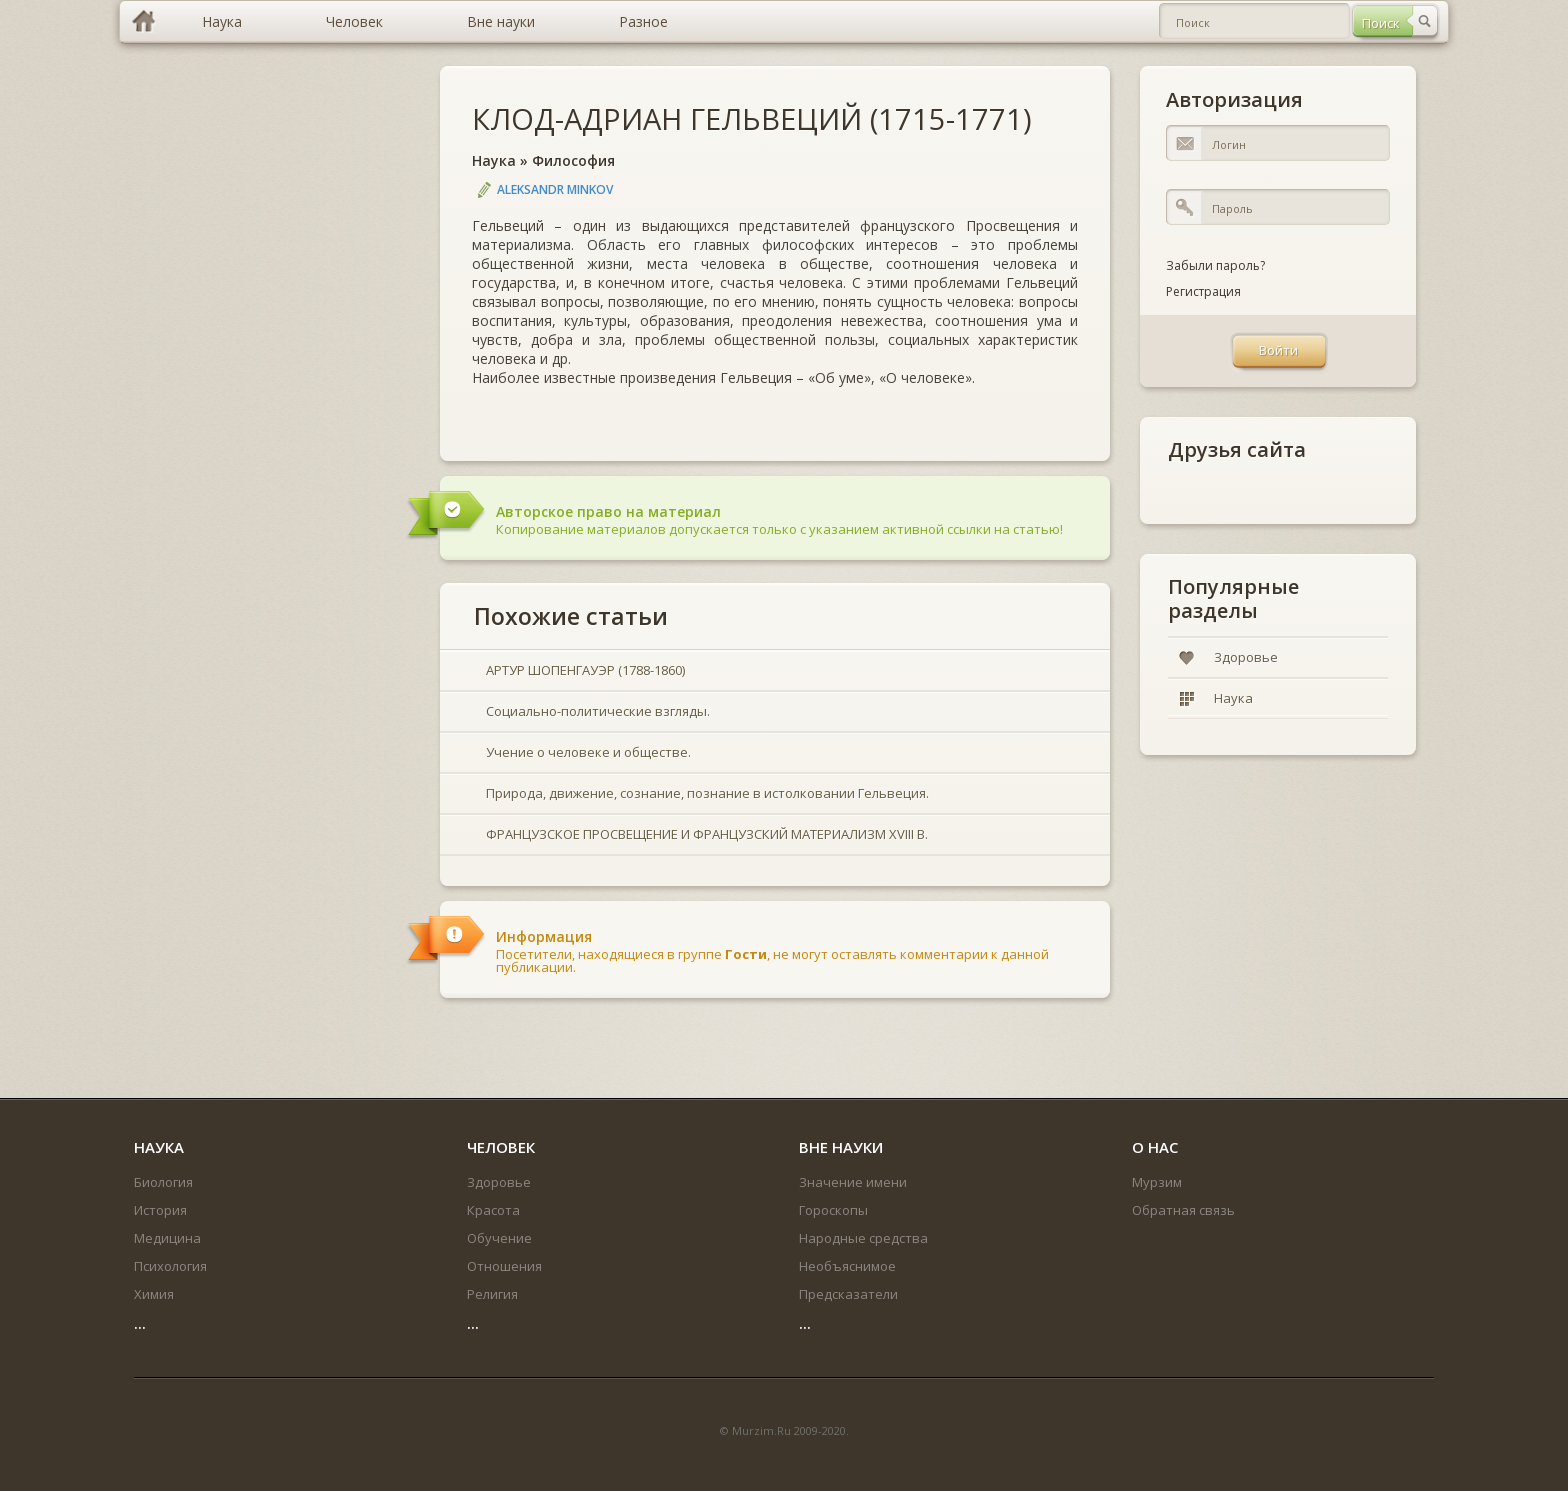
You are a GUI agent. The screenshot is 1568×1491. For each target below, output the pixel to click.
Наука (494, 160)
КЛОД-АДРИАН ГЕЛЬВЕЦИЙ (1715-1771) (752, 118)
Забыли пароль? (1215, 265)
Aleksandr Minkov (555, 189)
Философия (573, 160)
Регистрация (1203, 291)
